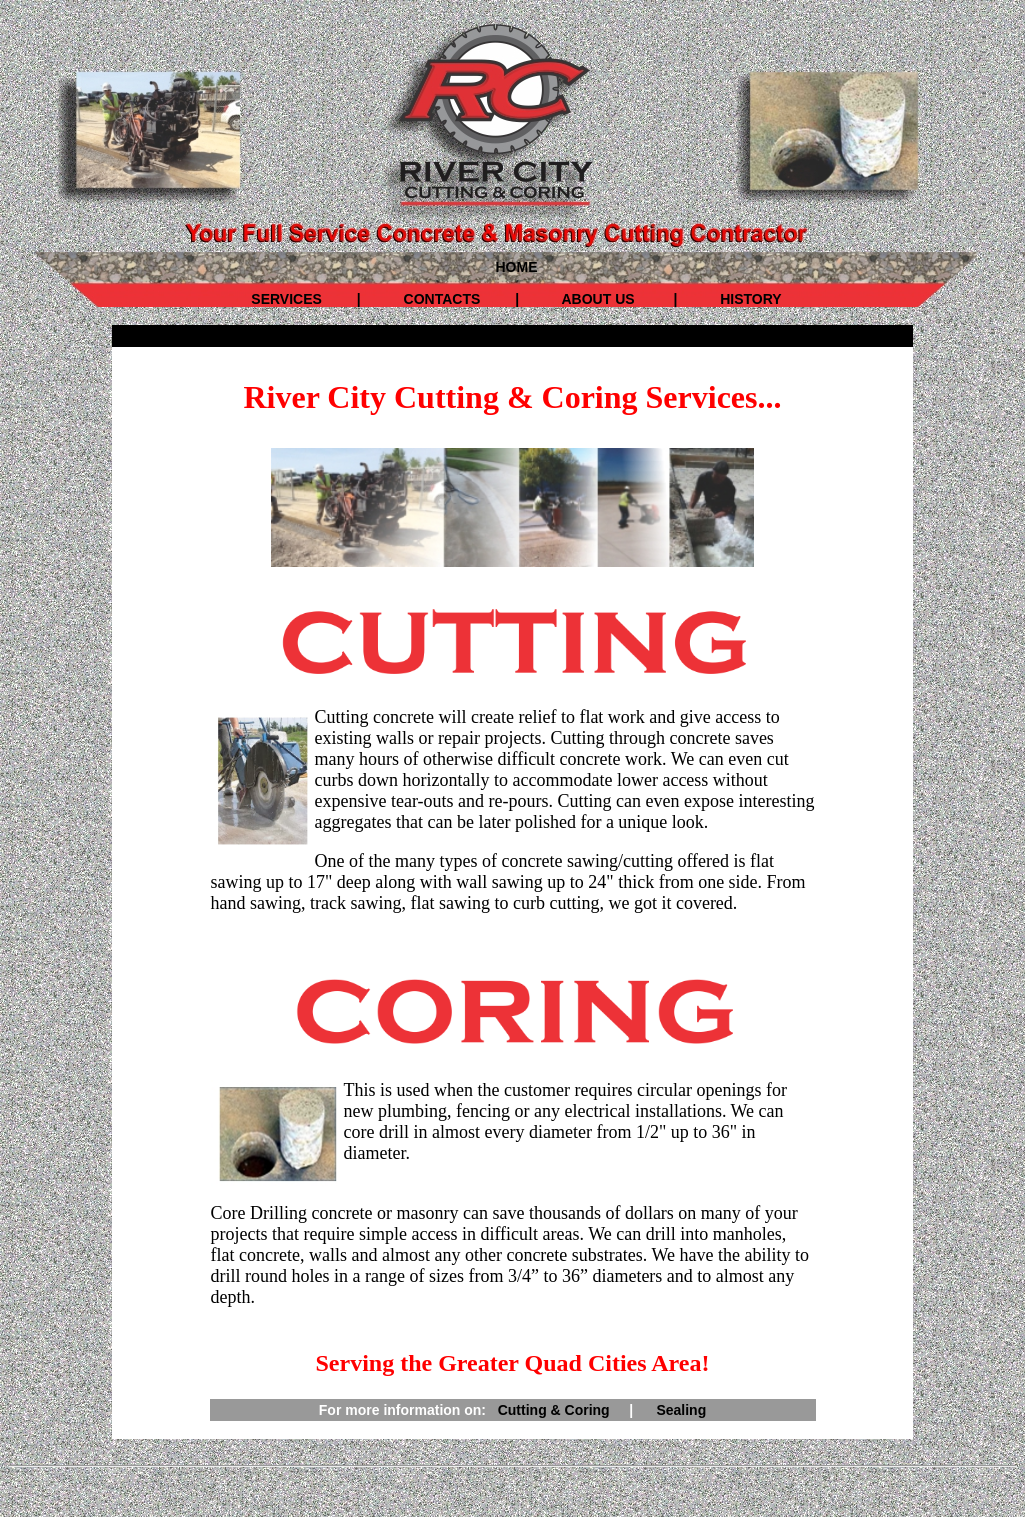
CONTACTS (442, 299)
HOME (517, 267)
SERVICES (286, 299)
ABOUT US (594, 299)
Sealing (681, 1410)
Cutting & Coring (554, 1410)
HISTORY (748, 299)
